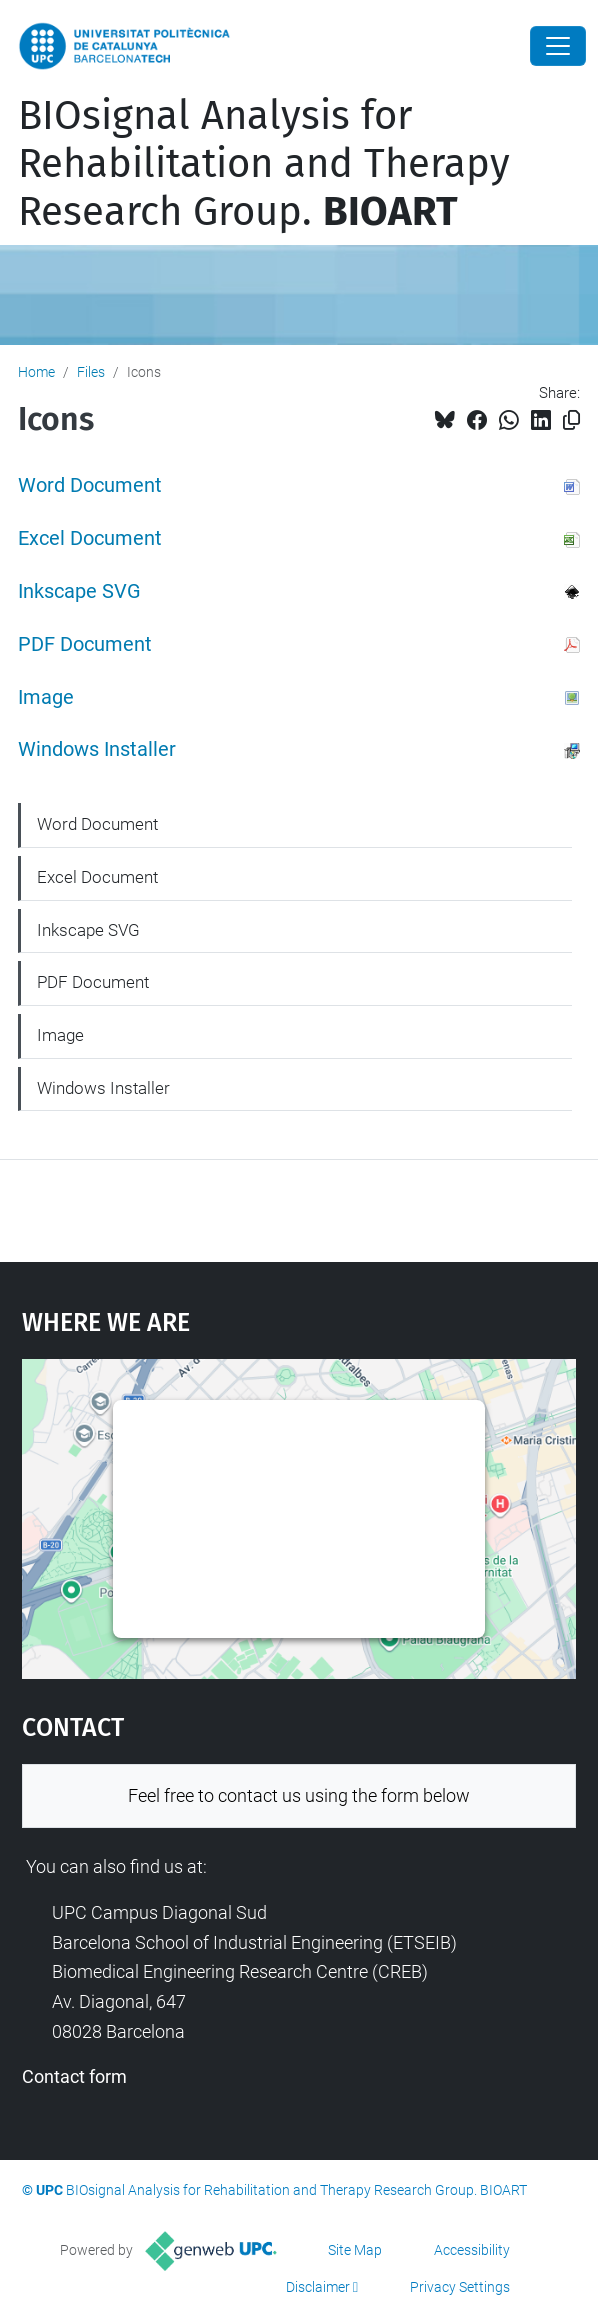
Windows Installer (97, 749)
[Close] (558, 46)
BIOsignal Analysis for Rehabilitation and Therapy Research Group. (264, 164)
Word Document (90, 485)
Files (91, 372)
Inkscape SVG (79, 591)
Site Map (355, 2250)
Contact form (74, 2076)
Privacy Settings (460, 2287)
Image (46, 697)
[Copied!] (571, 420)
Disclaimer (318, 2287)
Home (36, 372)
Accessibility (472, 2250)
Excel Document (90, 538)
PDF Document (85, 644)
